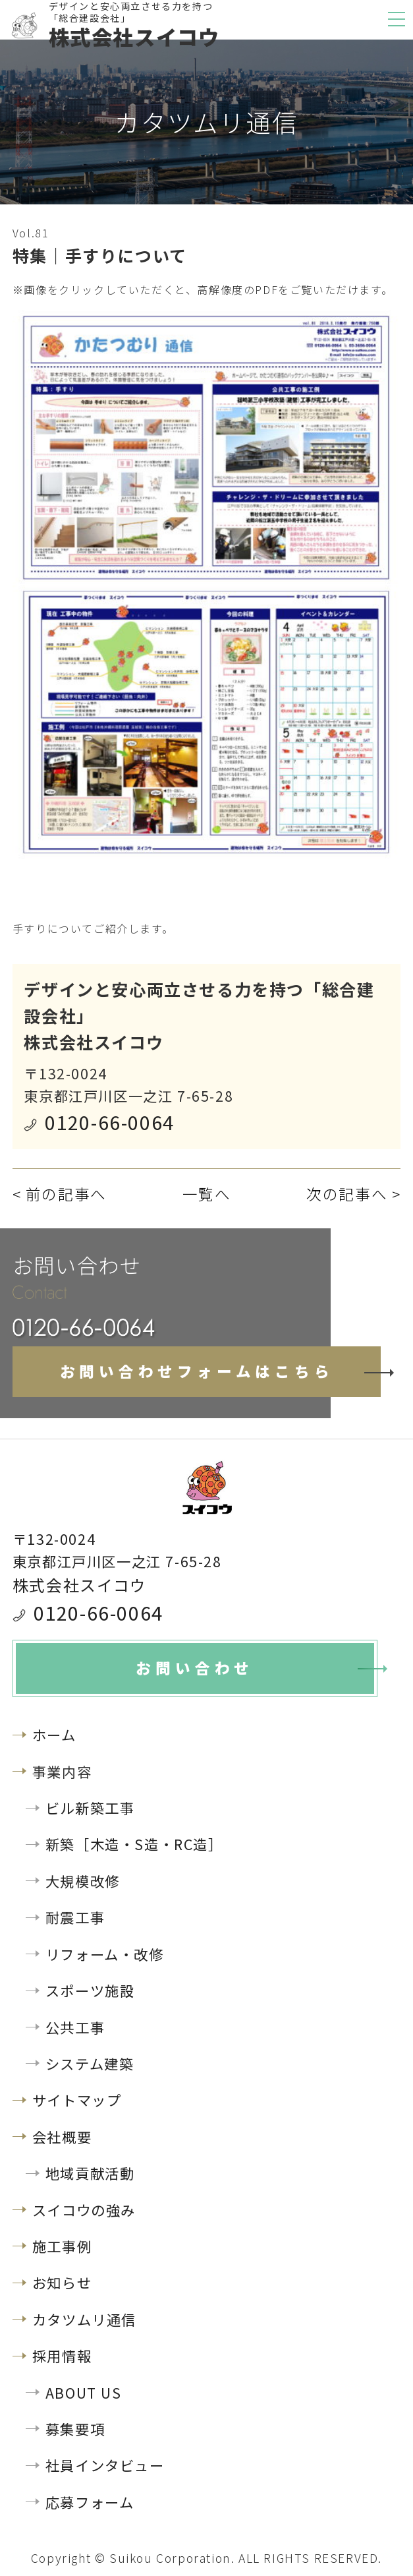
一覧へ (206, 1194)
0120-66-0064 (110, 1121)
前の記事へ (66, 1194)
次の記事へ (346, 1194)
